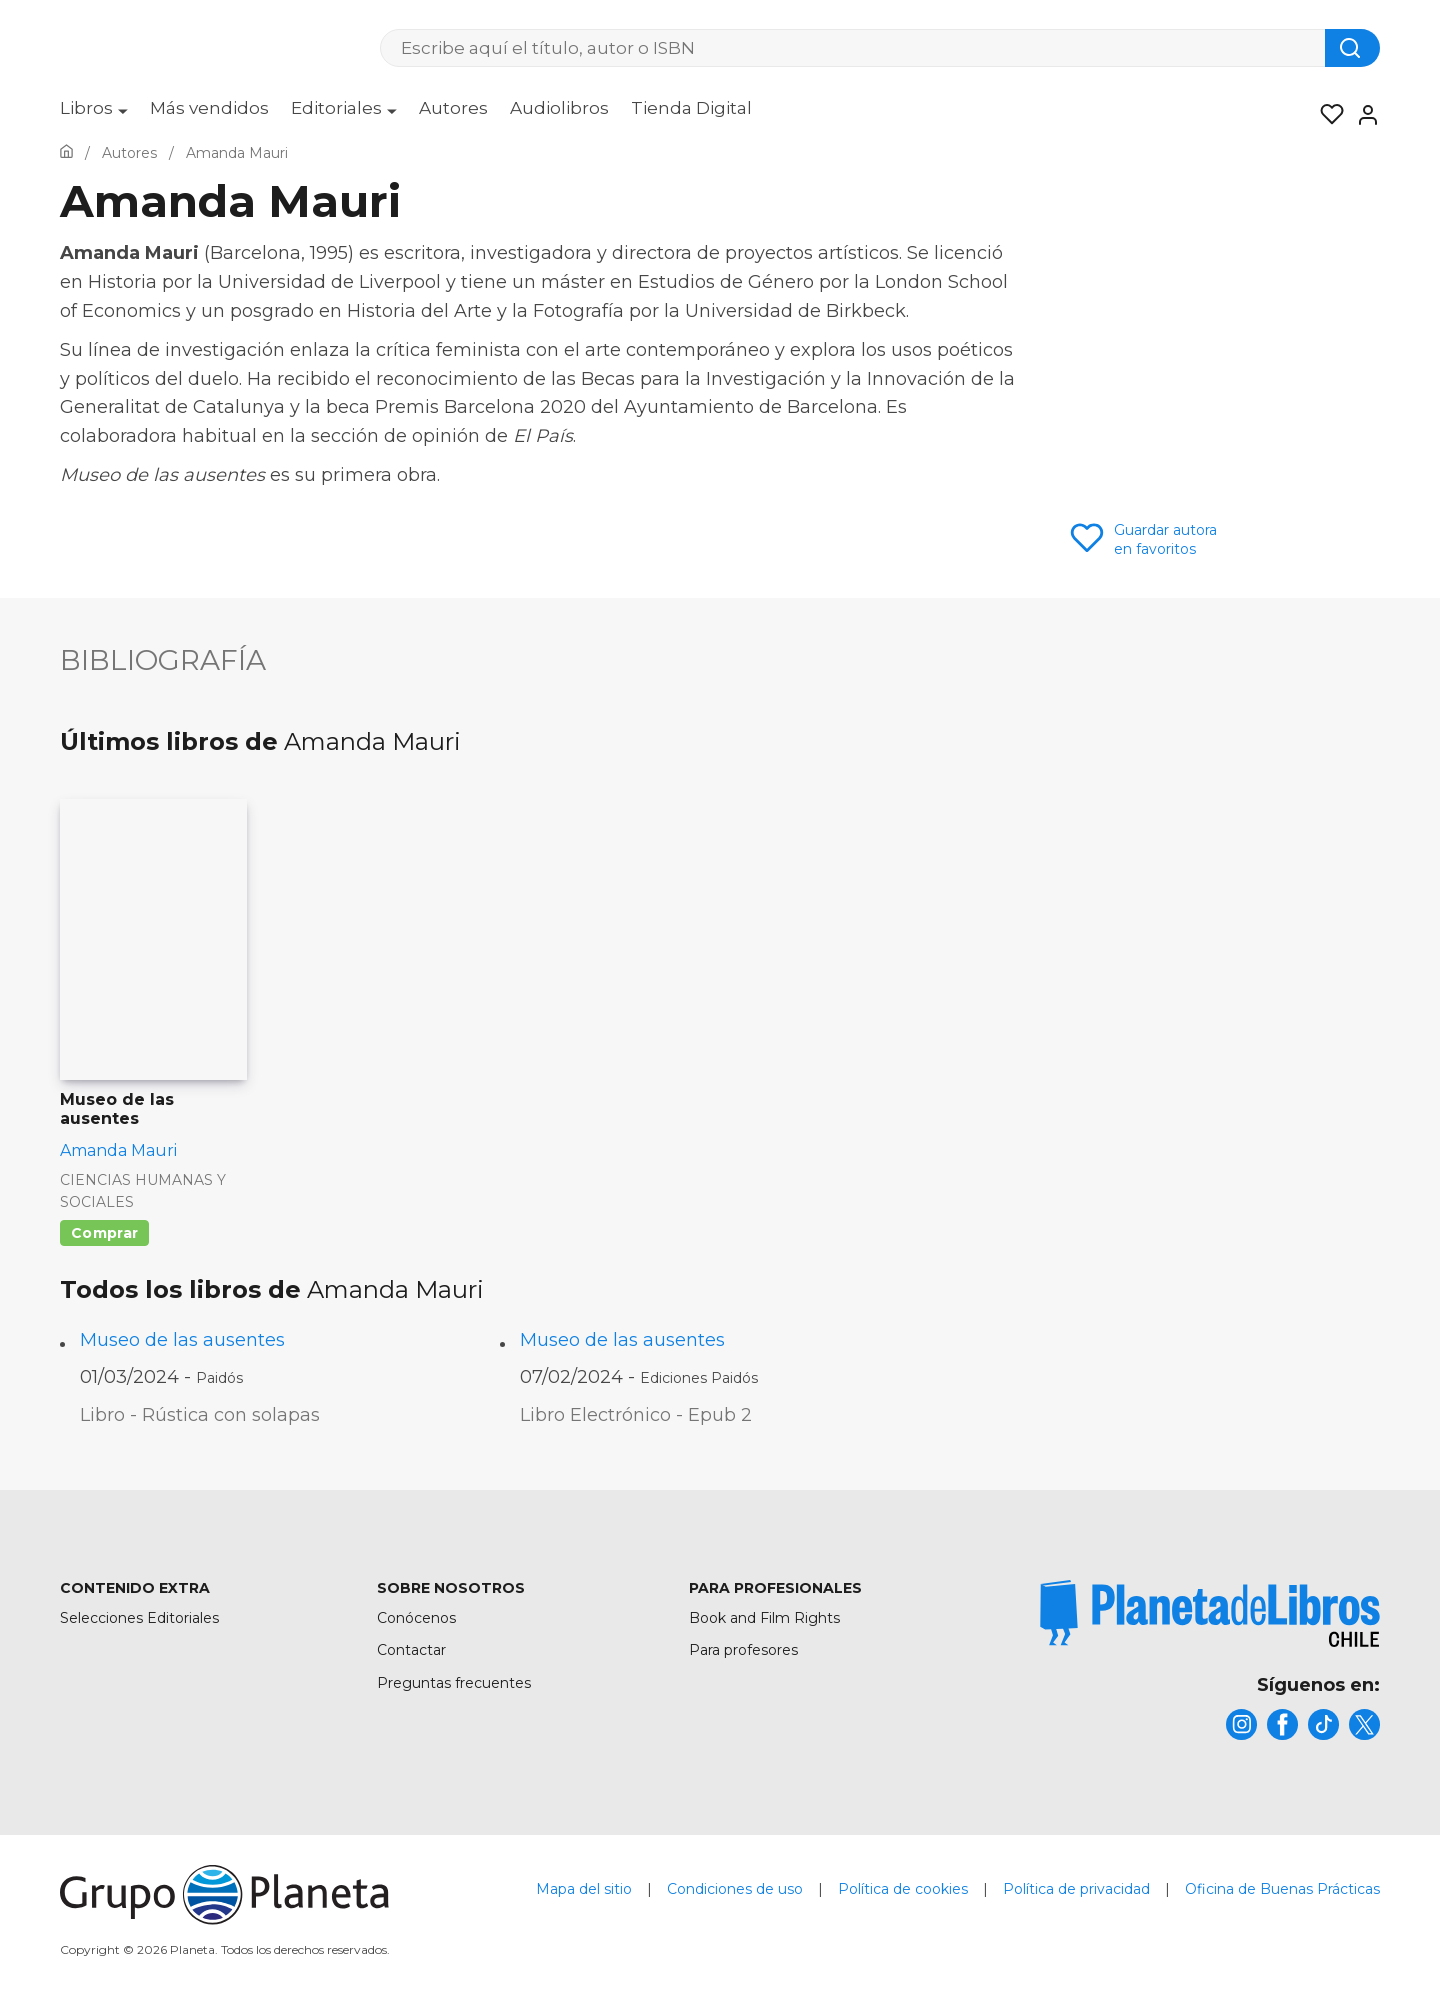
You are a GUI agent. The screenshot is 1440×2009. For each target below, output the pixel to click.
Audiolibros (559, 108)
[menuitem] (94, 115)
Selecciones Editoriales (139, 1618)
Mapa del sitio (584, 1899)
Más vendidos (209, 108)
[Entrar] (1362, 115)
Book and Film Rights (764, 1618)
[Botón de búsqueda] (1352, 48)
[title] (1210, 1613)
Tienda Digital (691, 108)
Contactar (411, 1650)
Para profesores (743, 1650)
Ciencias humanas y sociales (143, 1191)
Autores (453, 108)
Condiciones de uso (735, 1899)
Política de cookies (903, 1899)
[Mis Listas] (1326, 115)
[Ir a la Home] (66, 153)
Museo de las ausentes (182, 1340)
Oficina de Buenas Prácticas (1282, 1899)
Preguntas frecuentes (454, 1683)
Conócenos (416, 1618)
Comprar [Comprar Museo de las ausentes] (104, 1233)
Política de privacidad (1076, 1899)
